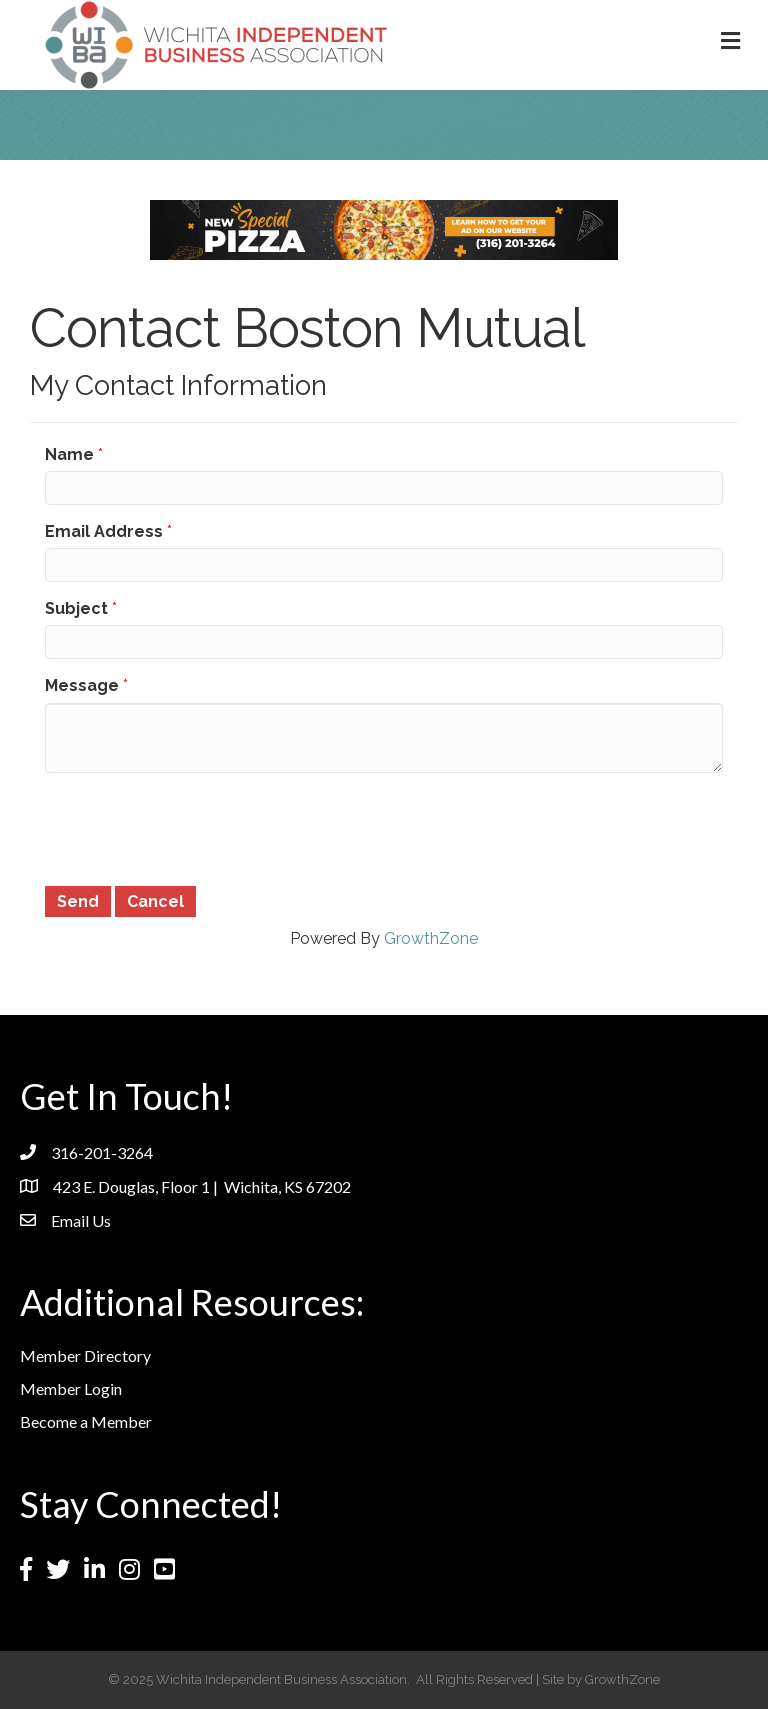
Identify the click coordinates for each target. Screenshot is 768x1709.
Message (82, 685)
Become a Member (86, 1421)
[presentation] (197, 827)
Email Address (104, 531)
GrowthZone (431, 938)
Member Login (71, 1388)
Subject (76, 608)
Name (69, 454)
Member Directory (85, 1355)
